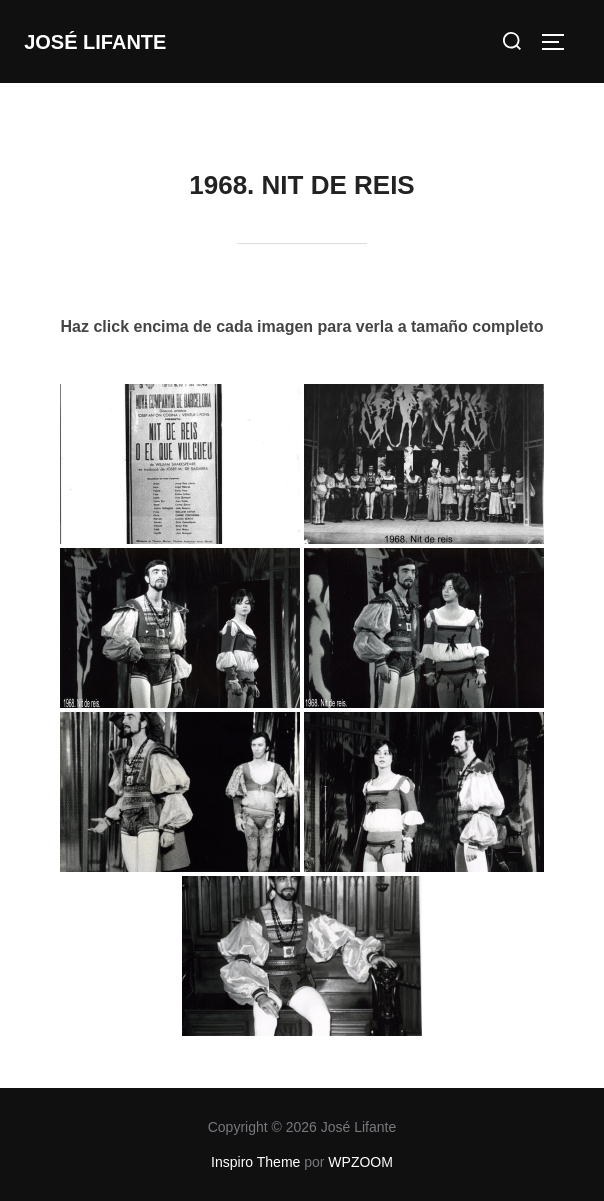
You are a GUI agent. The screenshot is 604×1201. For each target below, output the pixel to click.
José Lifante (95, 42)
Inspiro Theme (255, 1162)
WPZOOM (360, 1162)
